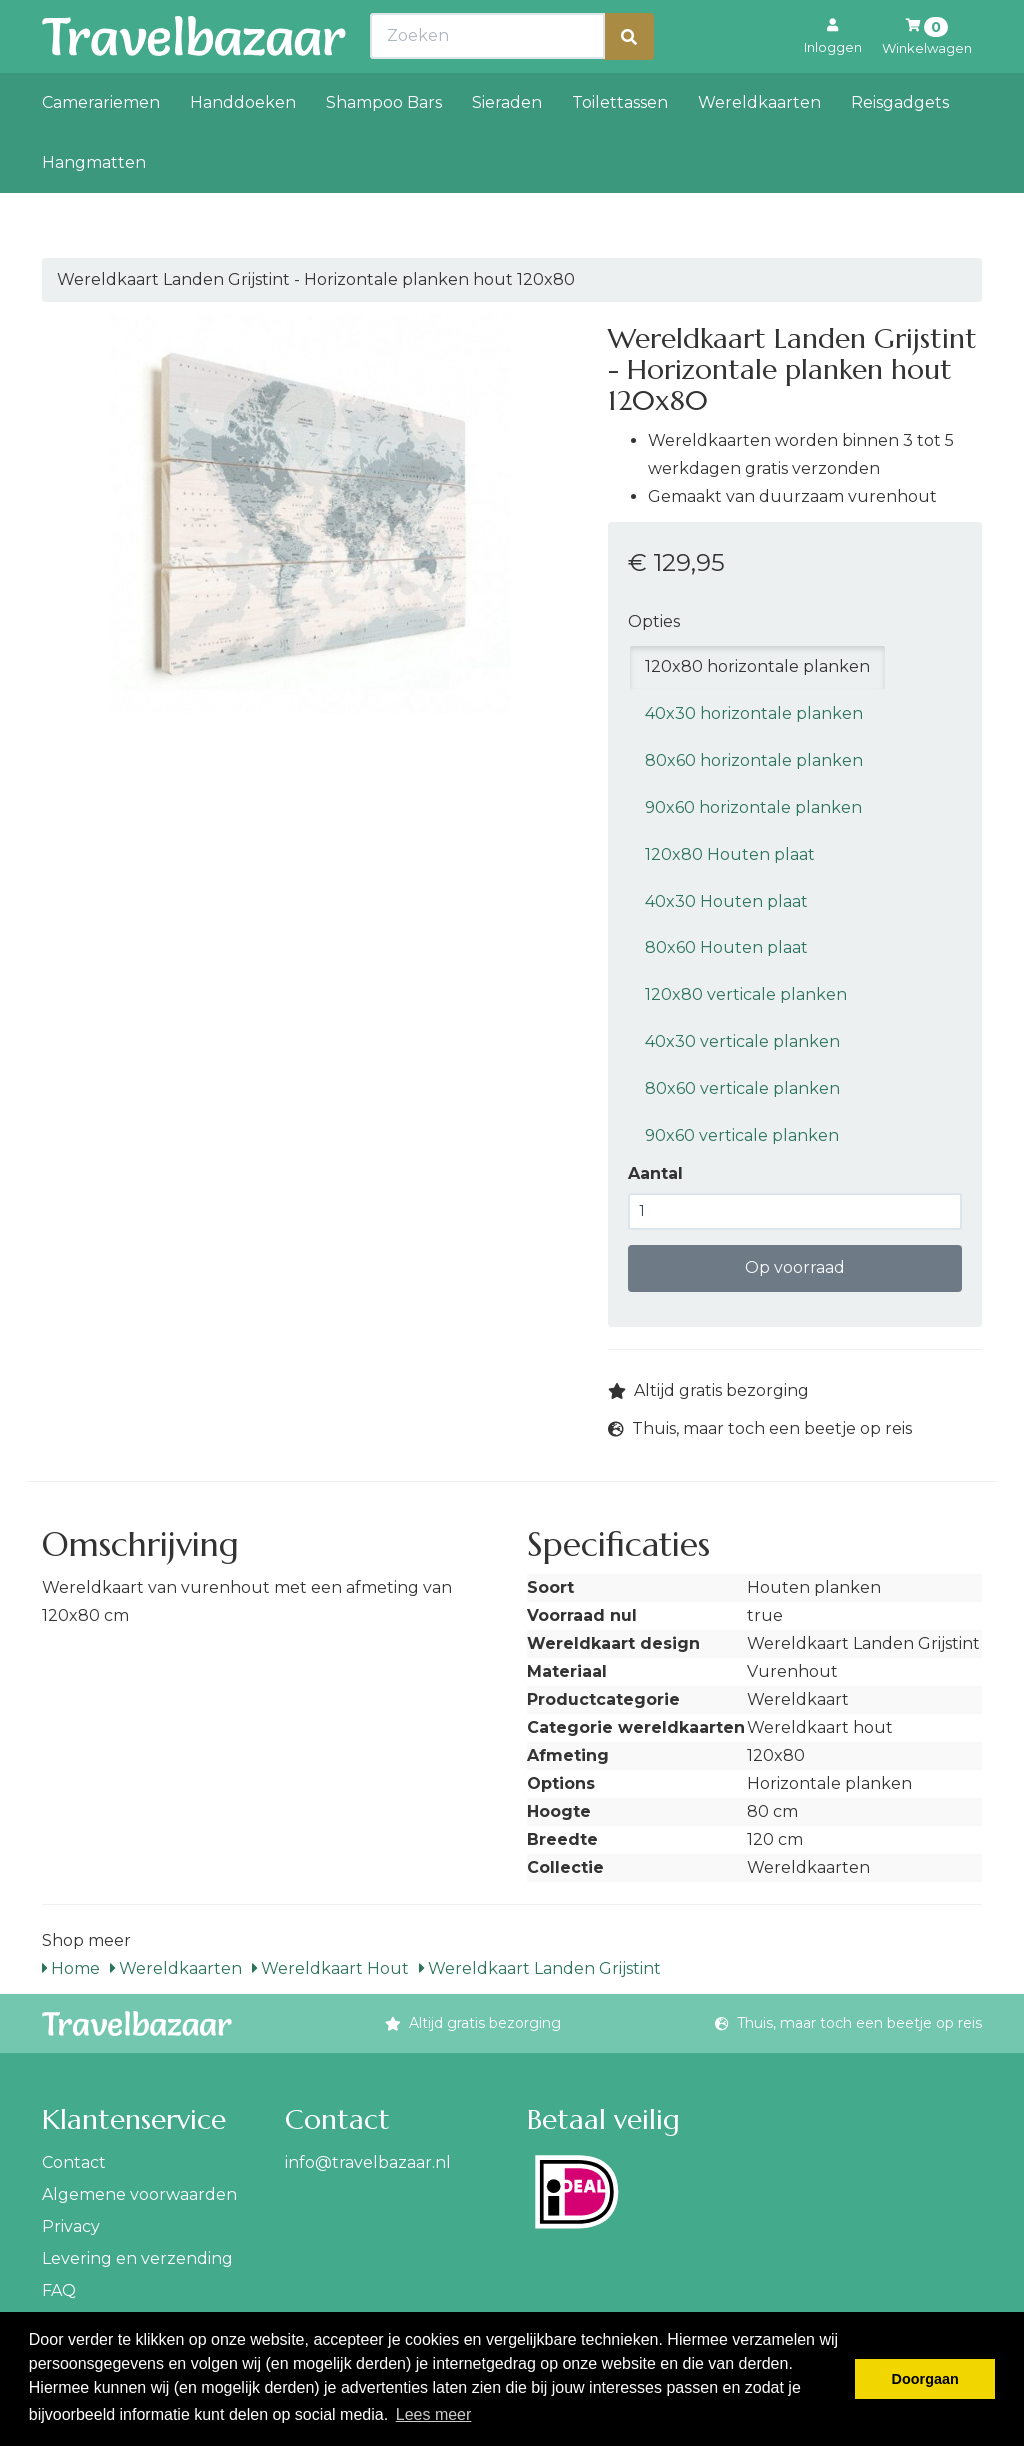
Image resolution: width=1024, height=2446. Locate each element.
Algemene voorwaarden (139, 2194)
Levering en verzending (137, 2258)
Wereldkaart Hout (330, 1968)
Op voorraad (795, 1267)
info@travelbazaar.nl (368, 2162)
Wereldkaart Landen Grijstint (540, 1968)
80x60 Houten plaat (726, 947)
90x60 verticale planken (742, 1135)
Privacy (71, 2226)
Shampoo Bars (384, 146)
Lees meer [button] (434, 2414)
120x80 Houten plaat (730, 854)
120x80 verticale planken (746, 994)
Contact (74, 2162)
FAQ (59, 2290)
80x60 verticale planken (742, 1088)
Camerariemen (101, 146)
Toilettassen (620, 146)
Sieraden (507, 146)
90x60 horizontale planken (753, 807)
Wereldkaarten (759, 146)
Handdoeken (243, 146)
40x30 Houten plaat (726, 901)
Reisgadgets (900, 146)
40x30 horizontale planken (754, 713)
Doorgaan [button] (925, 2379)
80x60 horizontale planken (754, 760)
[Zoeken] (629, 80)
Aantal (655, 1173)
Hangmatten (94, 206)
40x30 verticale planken (742, 1041)
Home (71, 1968)
